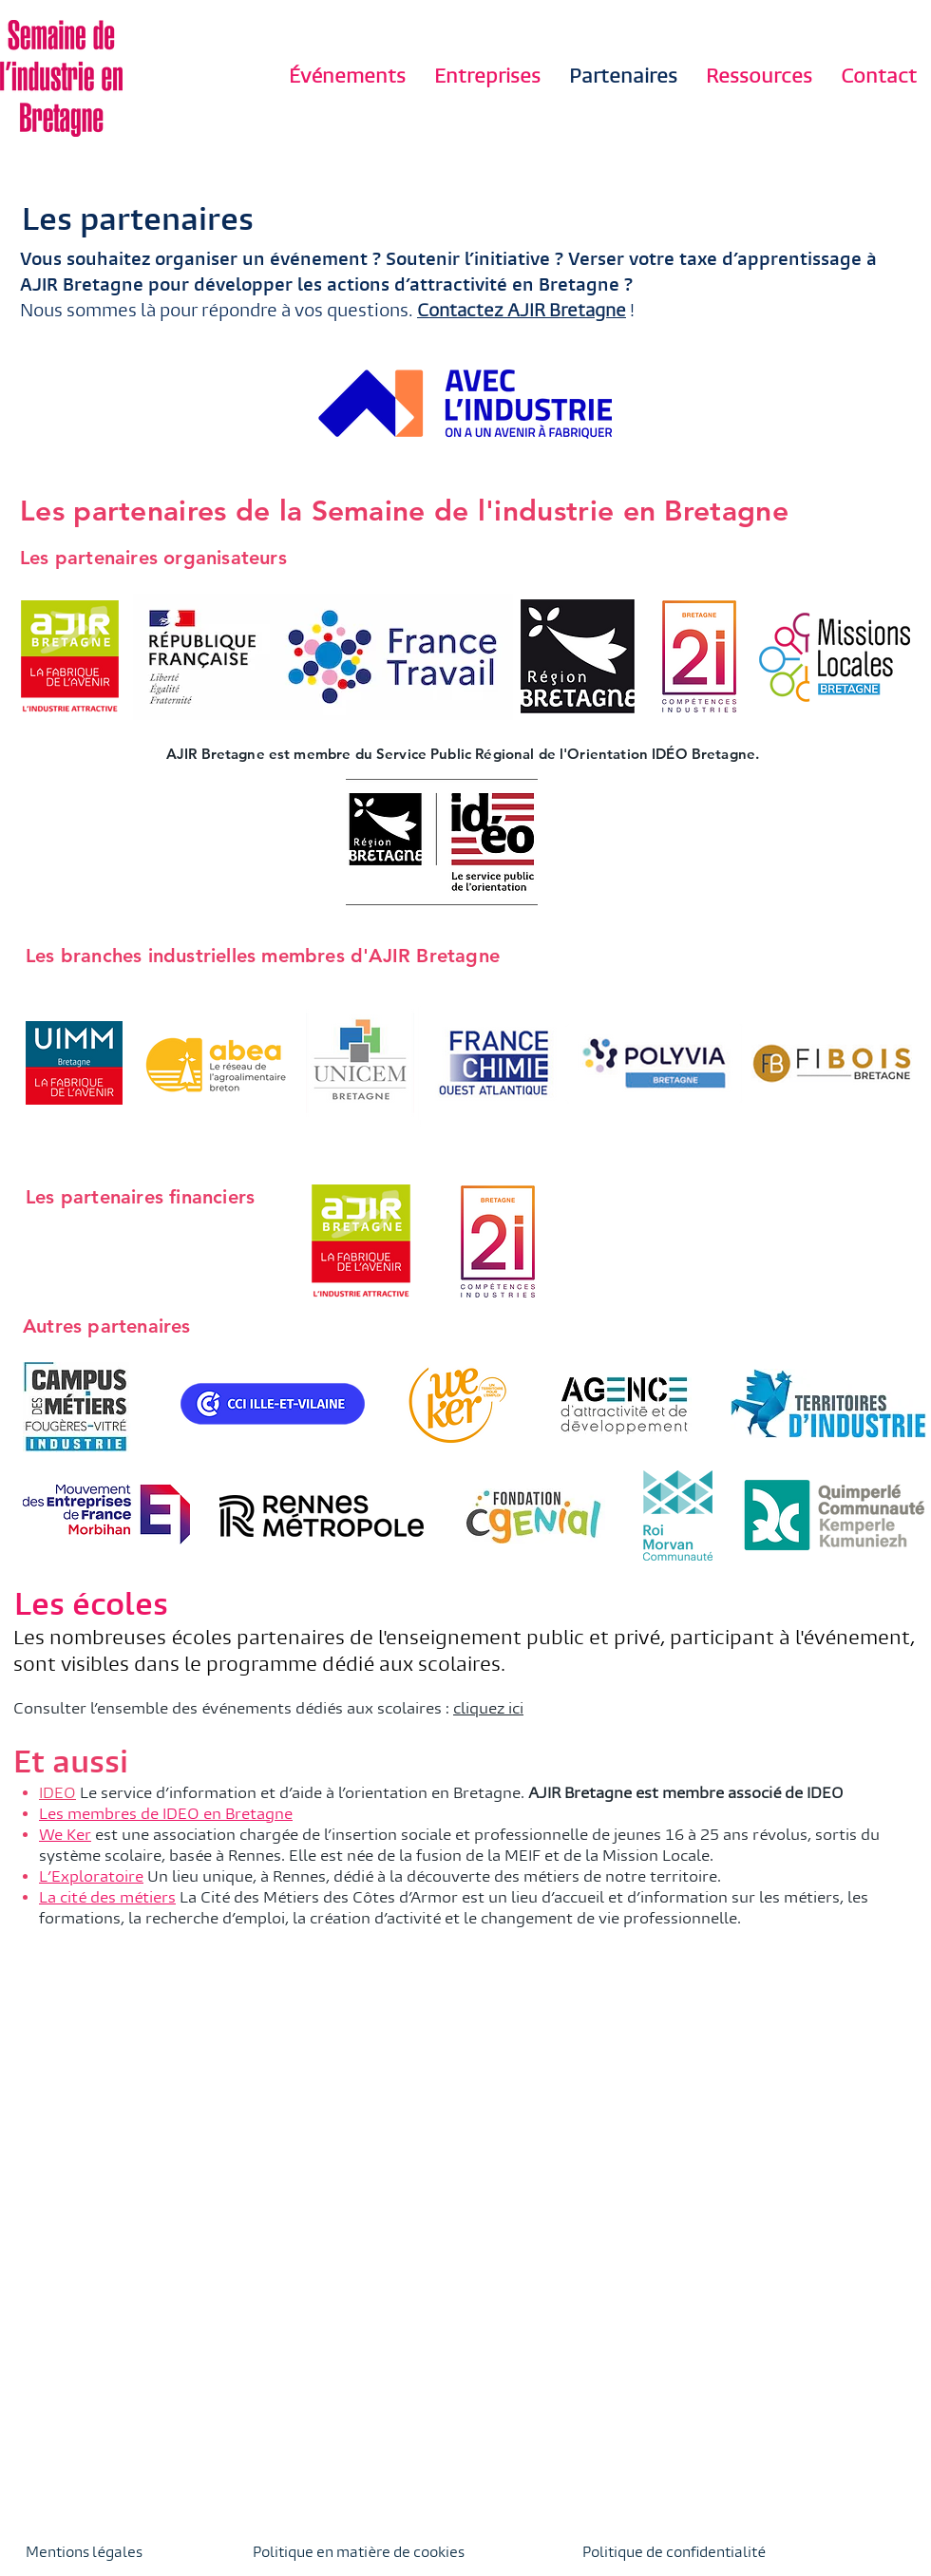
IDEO (57, 1793)
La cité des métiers (107, 1897)
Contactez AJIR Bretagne (521, 310)
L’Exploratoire (91, 1876)
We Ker (65, 1835)
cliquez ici (488, 1708)
